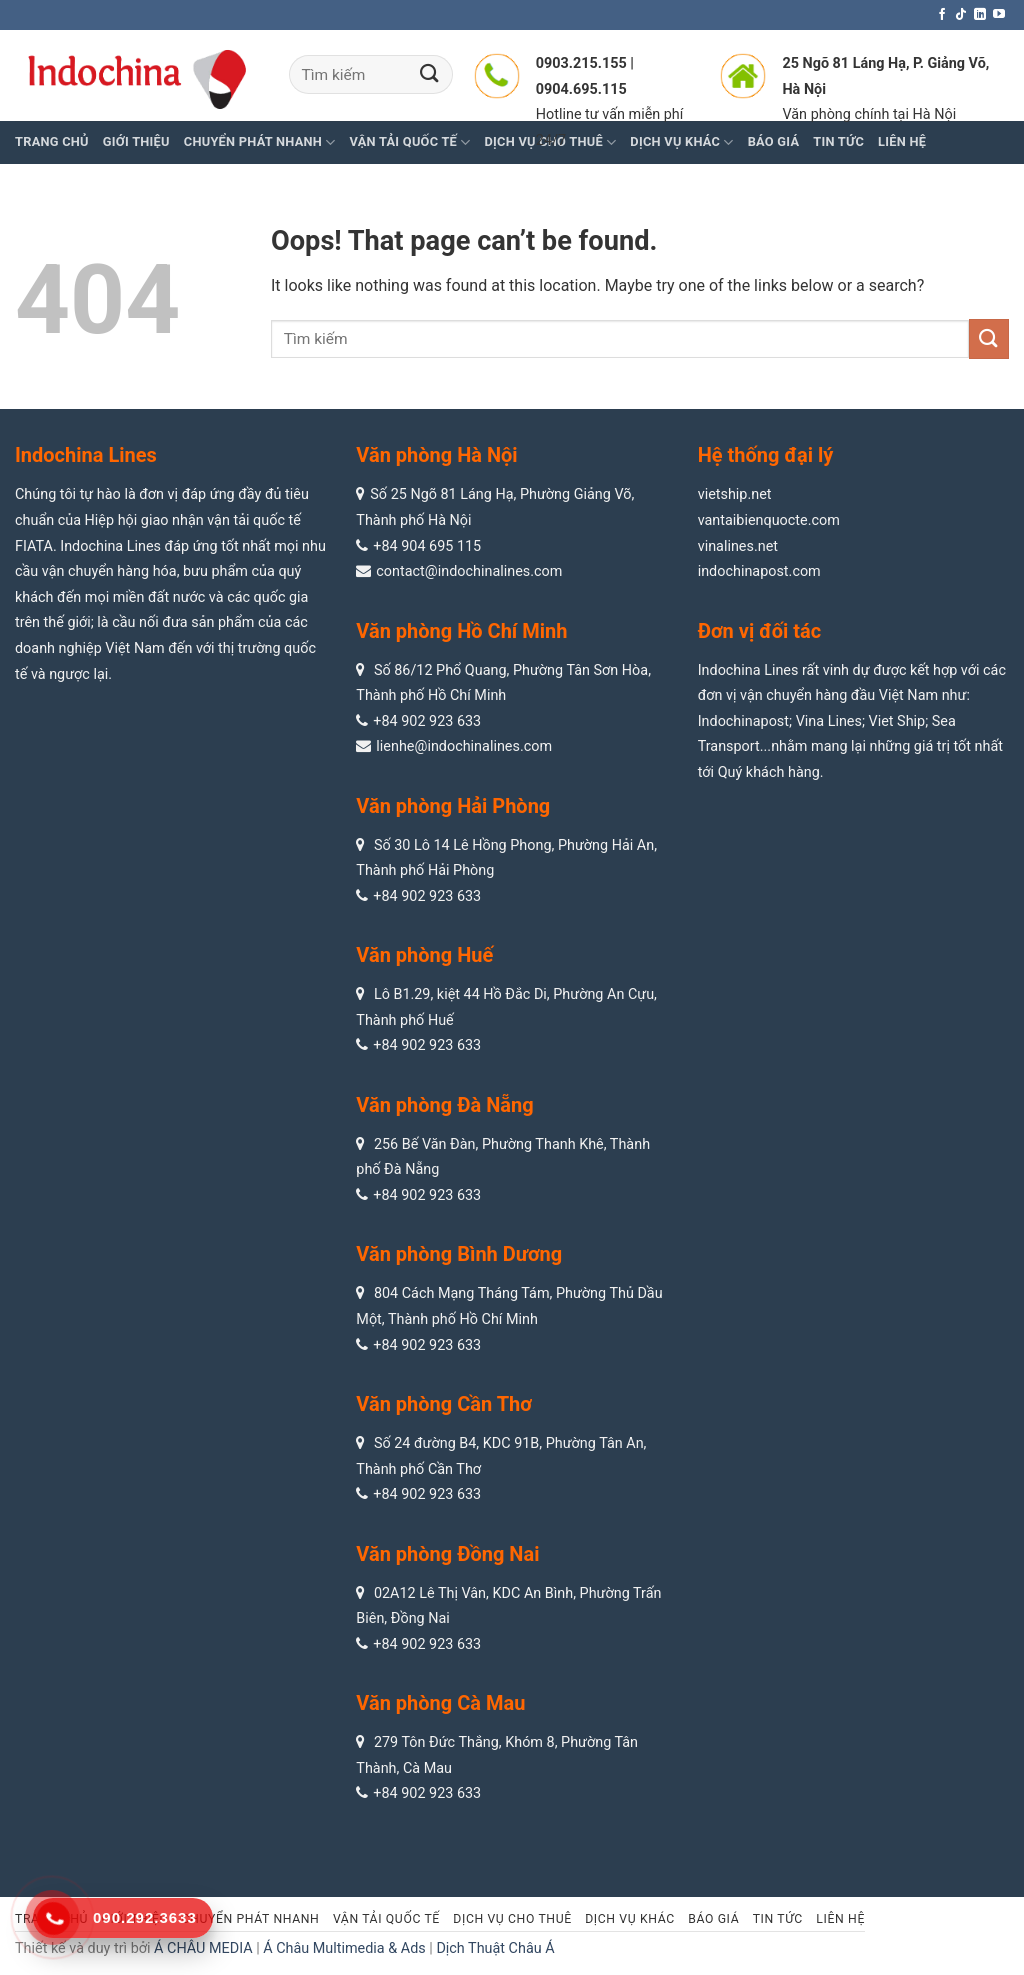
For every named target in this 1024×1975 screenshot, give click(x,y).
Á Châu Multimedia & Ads (344, 1948)
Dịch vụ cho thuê (512, 1919)
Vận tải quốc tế (386, 1919)
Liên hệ (840, 1919)
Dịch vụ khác (630, 1919)
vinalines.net (738, 546)
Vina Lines (829, 721)
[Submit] (430, 74)
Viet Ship (897, 721)
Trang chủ (52, 141)
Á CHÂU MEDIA (203, 1948)
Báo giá (713, 1919)
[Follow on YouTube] (999, 15)
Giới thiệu (136, 141)
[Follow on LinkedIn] (980, 15)
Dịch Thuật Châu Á (495, 1948)
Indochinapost (743, 721)
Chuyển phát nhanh (260, 142)
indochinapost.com (759, 571)
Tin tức (778, 1919)
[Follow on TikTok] (961, 15)
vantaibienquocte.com (769, 520)
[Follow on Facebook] (942, 15)
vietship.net (735, 494)
